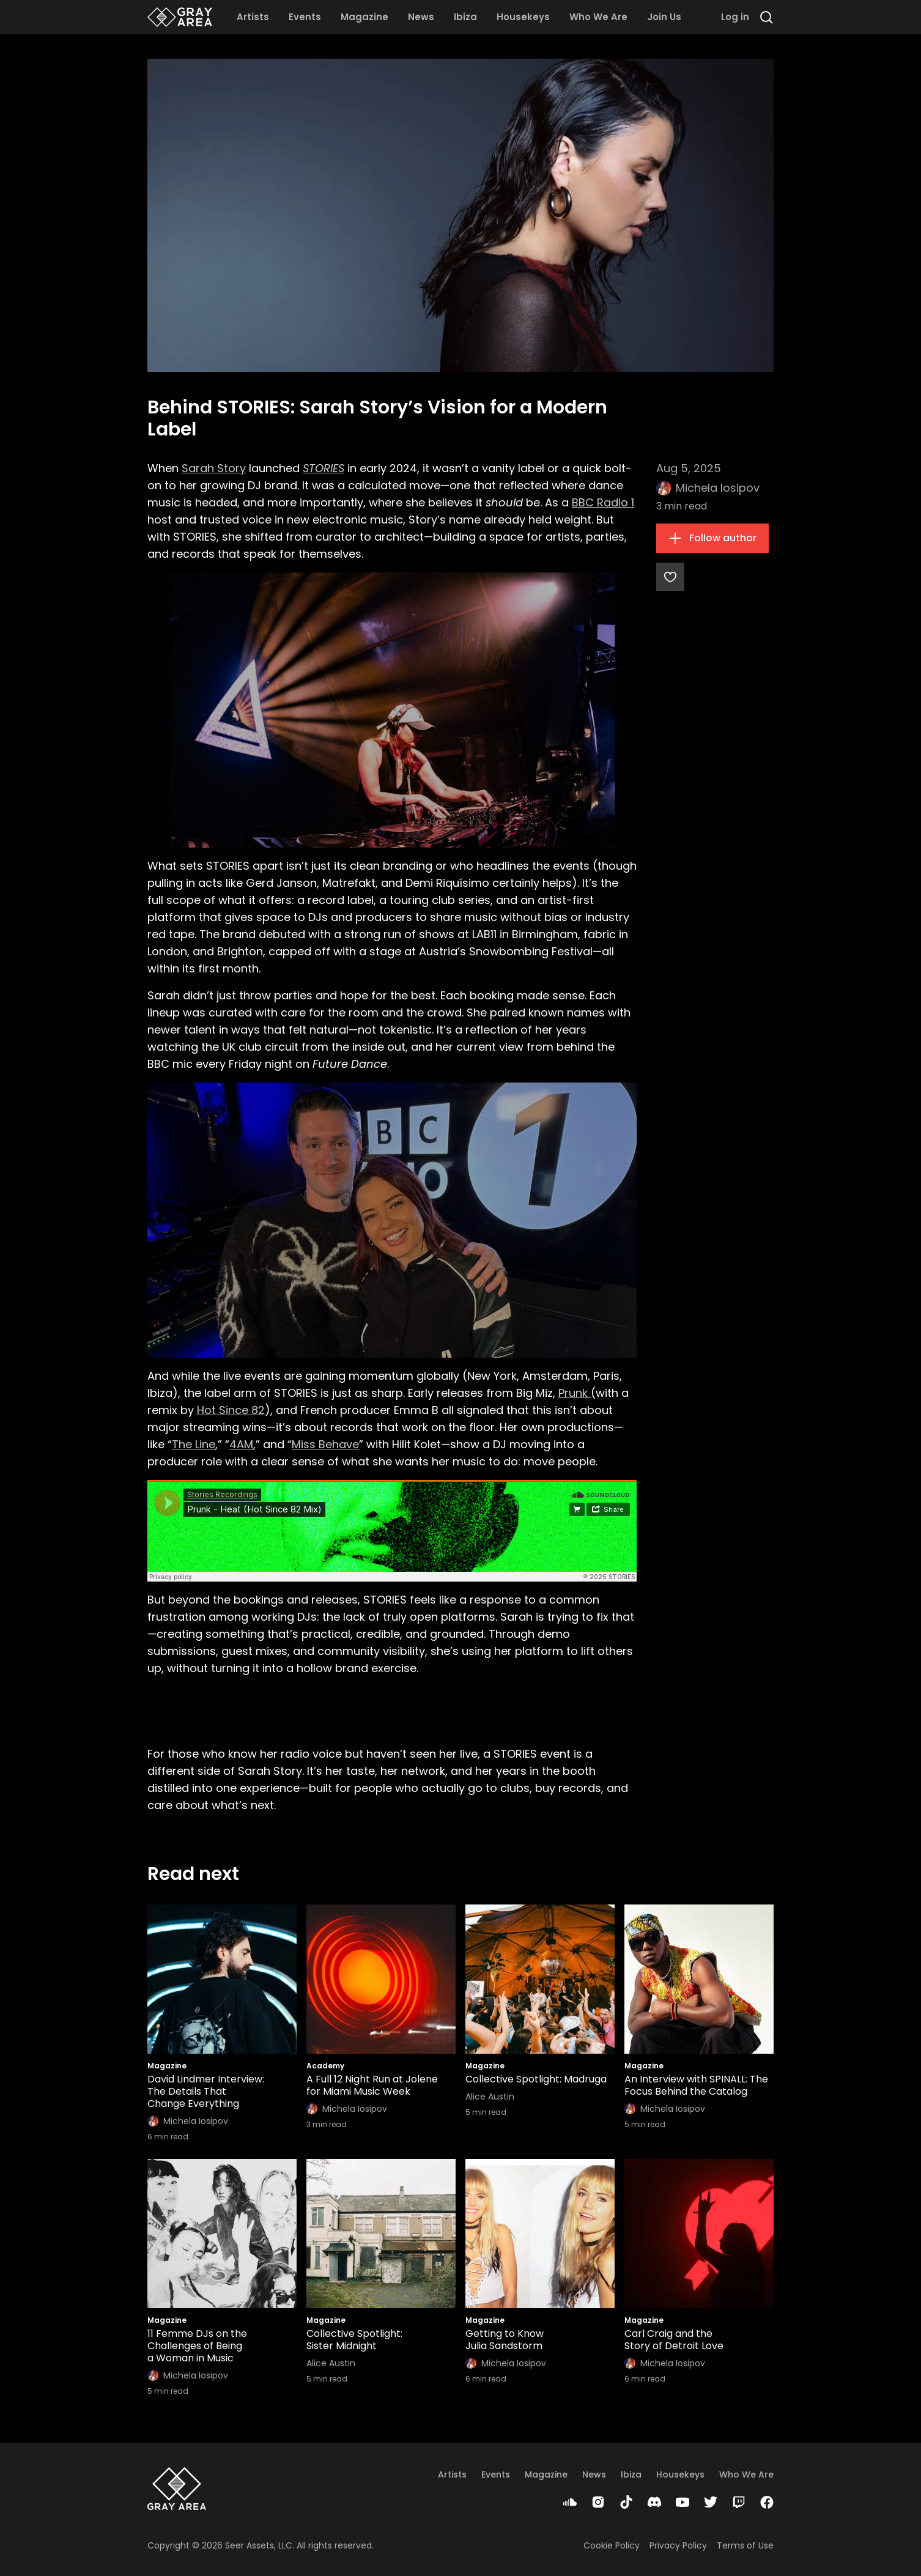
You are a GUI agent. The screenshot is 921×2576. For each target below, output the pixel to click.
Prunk (574, 1393)
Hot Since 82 (231, 1410)
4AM (241, 1444)
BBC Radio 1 (603, 502)
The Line (193, 1444)
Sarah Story (214, 468)
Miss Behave (325, 1444)
